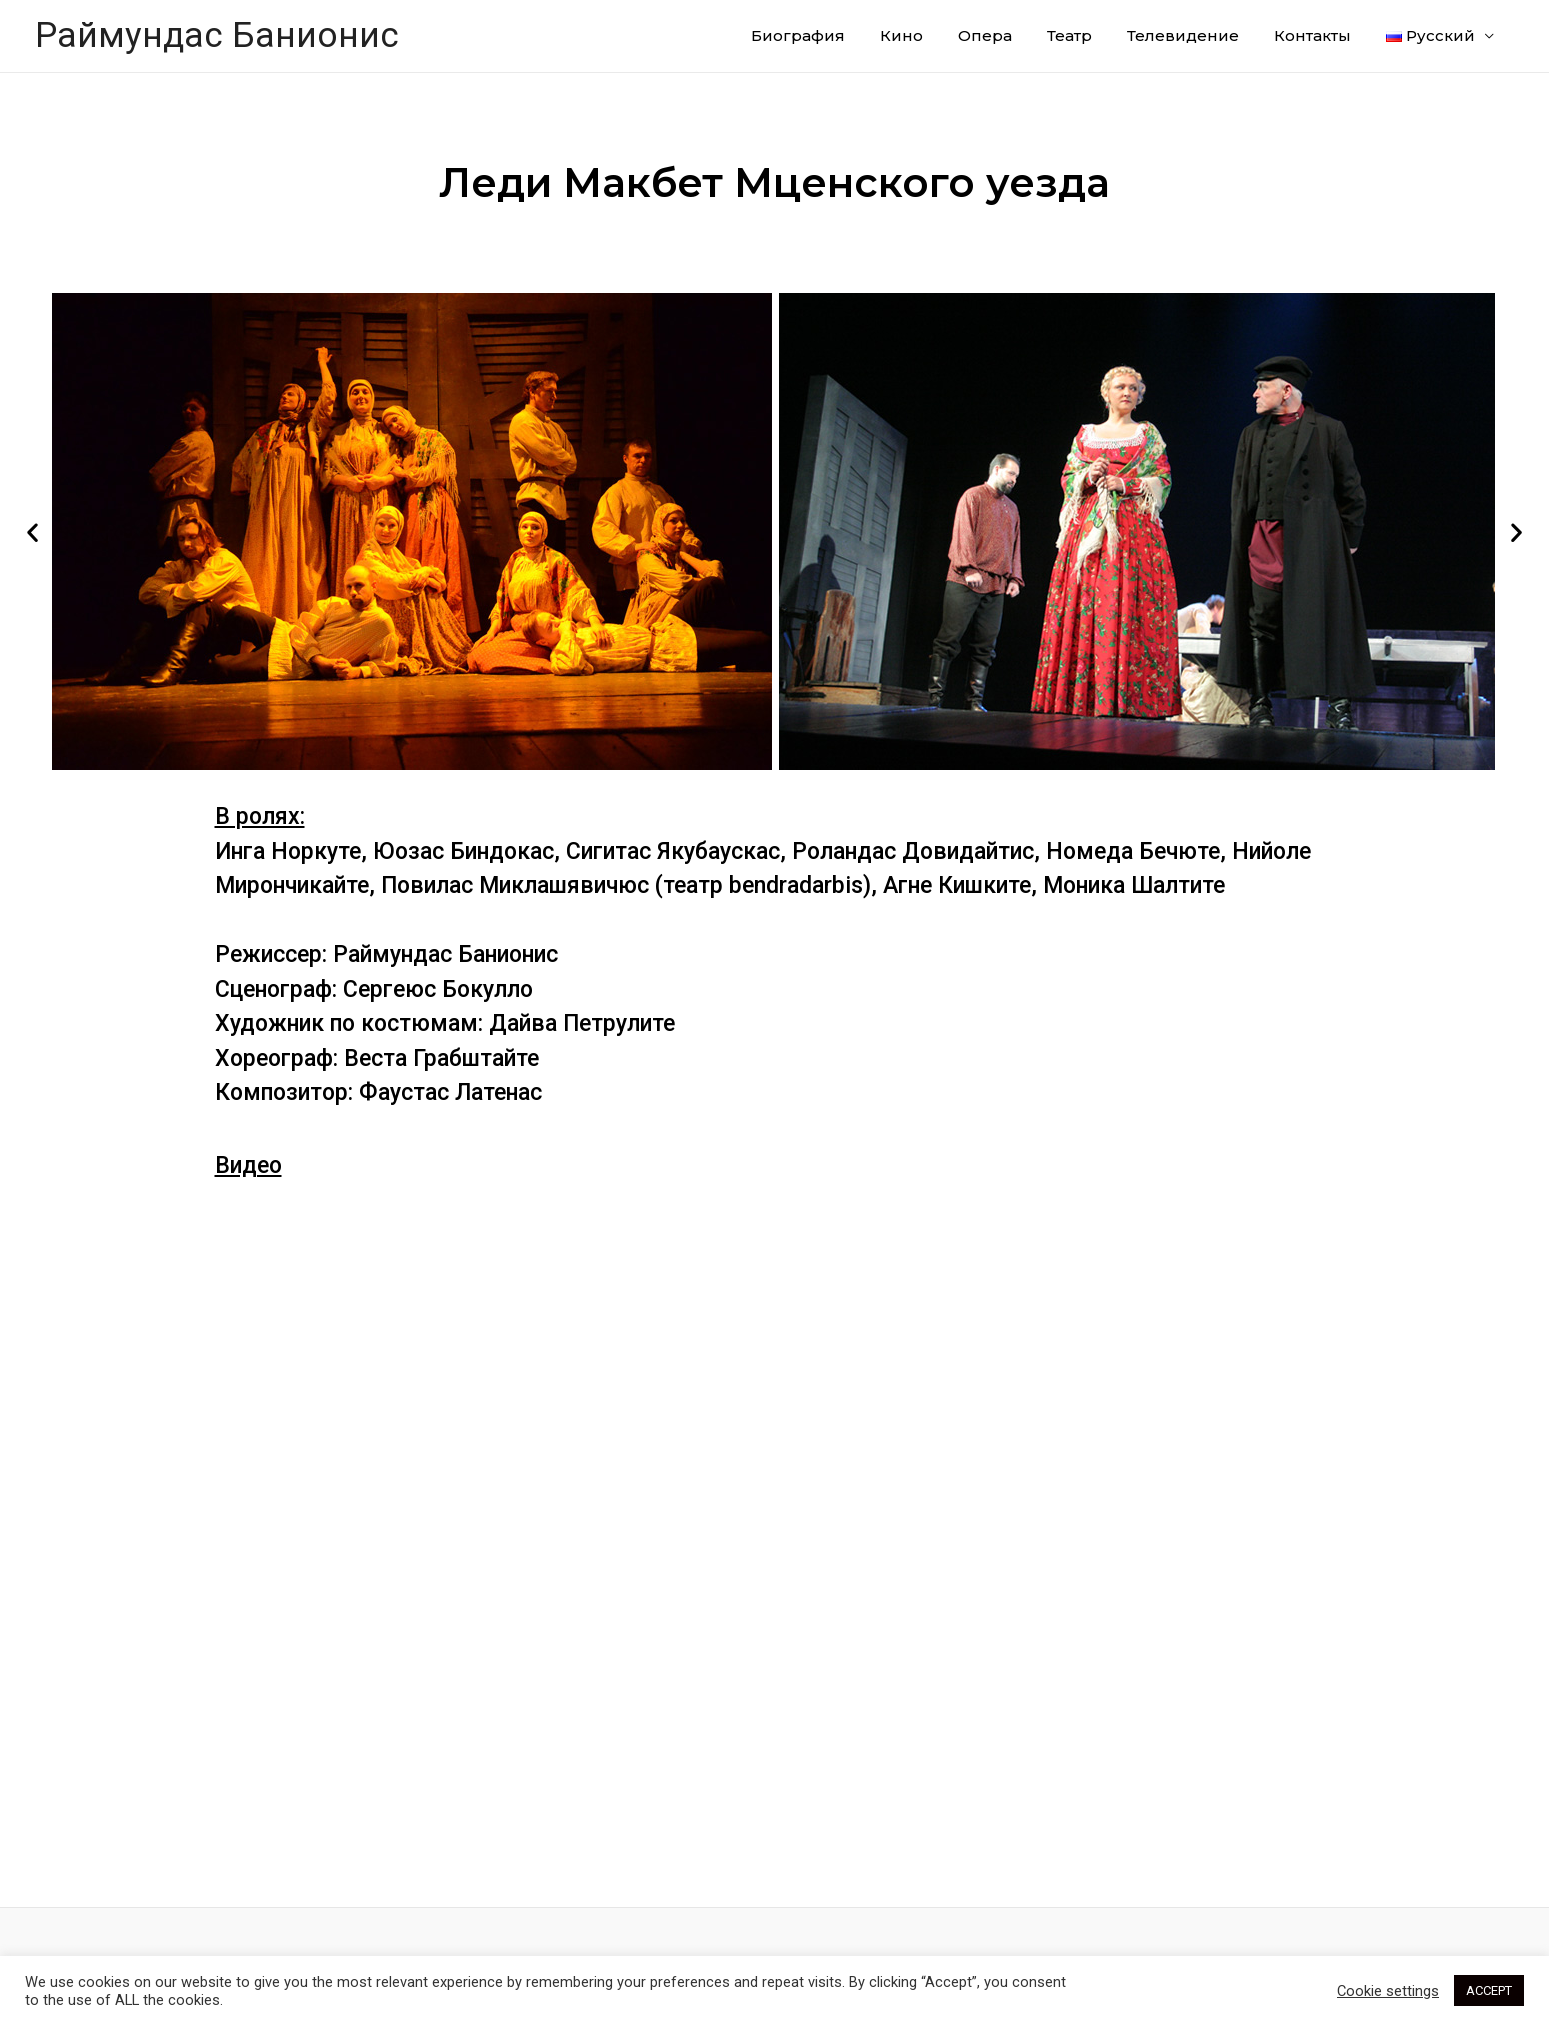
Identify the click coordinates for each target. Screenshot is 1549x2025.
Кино (901, 35)
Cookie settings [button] (1388, 1991)
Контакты (1312, 35)
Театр (1069, 35)
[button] (32, 531)
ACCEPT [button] (1489, 1990)
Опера (985, 35)
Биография (798, 35)
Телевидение (1183, 35)
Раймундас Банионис (217, 35)
